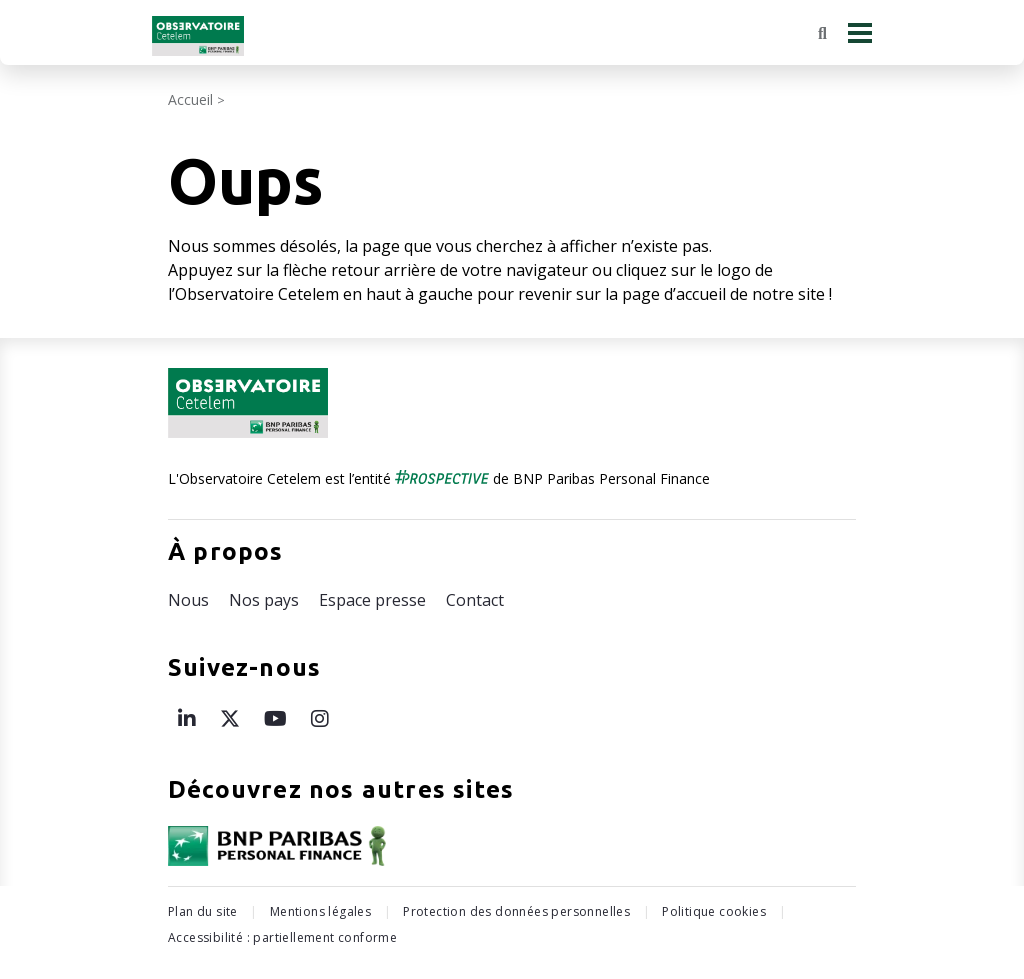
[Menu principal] (860, 32)
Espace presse (372, 600)
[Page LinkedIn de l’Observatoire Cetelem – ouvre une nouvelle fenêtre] (187, 718)
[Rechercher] (822, 33)
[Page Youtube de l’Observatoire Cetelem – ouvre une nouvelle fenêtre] (275, 718)
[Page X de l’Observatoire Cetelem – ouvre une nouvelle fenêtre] (230, 718)
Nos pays (264, 600)
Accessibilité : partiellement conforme (282, 937)
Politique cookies (714, 911)
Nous (188, 600)
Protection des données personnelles (516, 911)
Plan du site (203, 911)
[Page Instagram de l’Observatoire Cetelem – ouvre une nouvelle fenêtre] (320, 718)
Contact (475, 600)
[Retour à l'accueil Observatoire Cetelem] (198, 36)
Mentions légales (320, 911)
